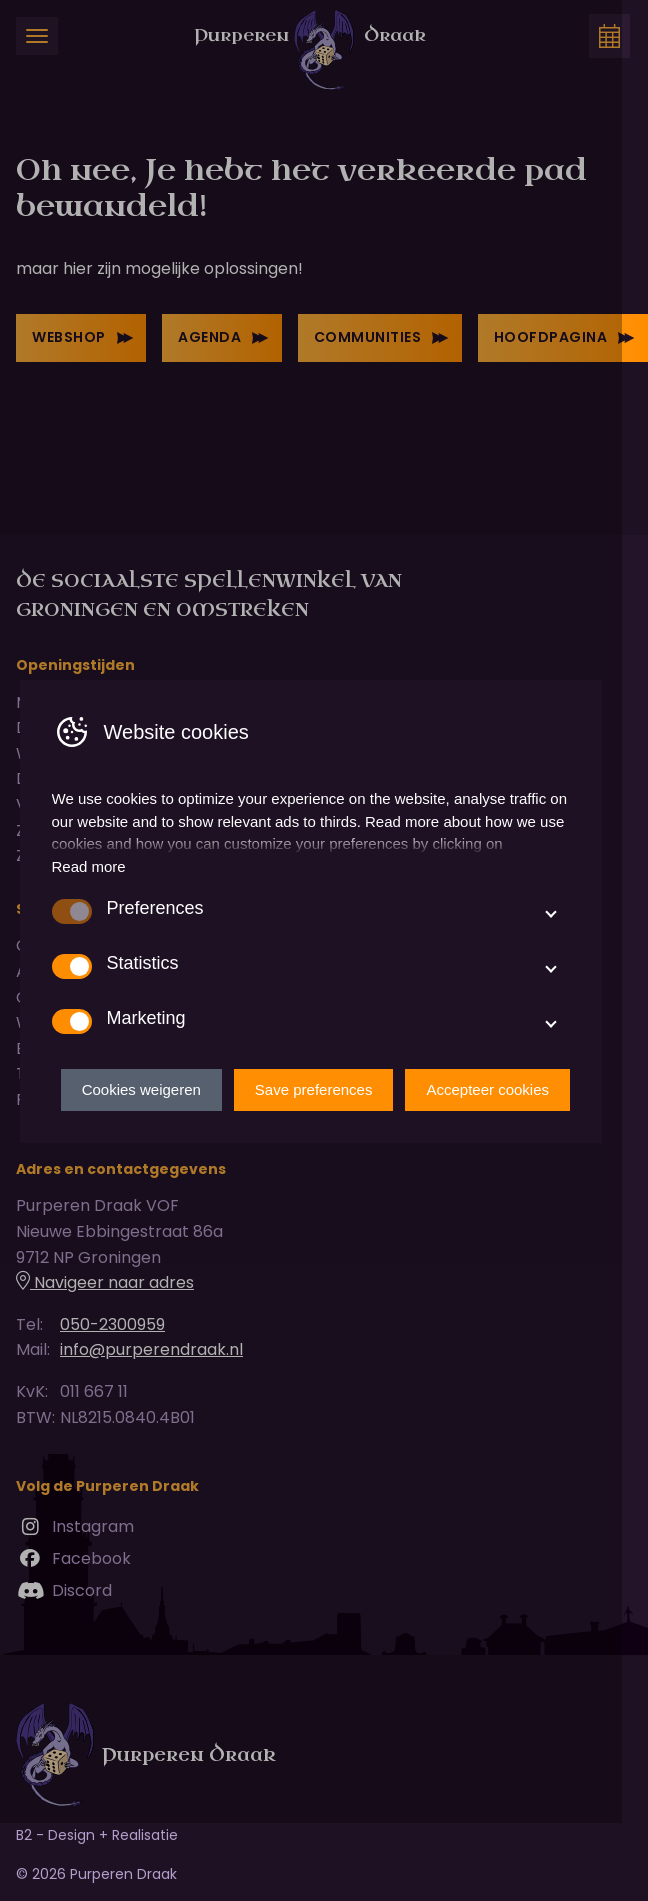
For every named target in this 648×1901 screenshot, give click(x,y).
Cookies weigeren (167, 1128)
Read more (89, 905)
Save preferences (340, 1128)
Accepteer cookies (513, 1128)
